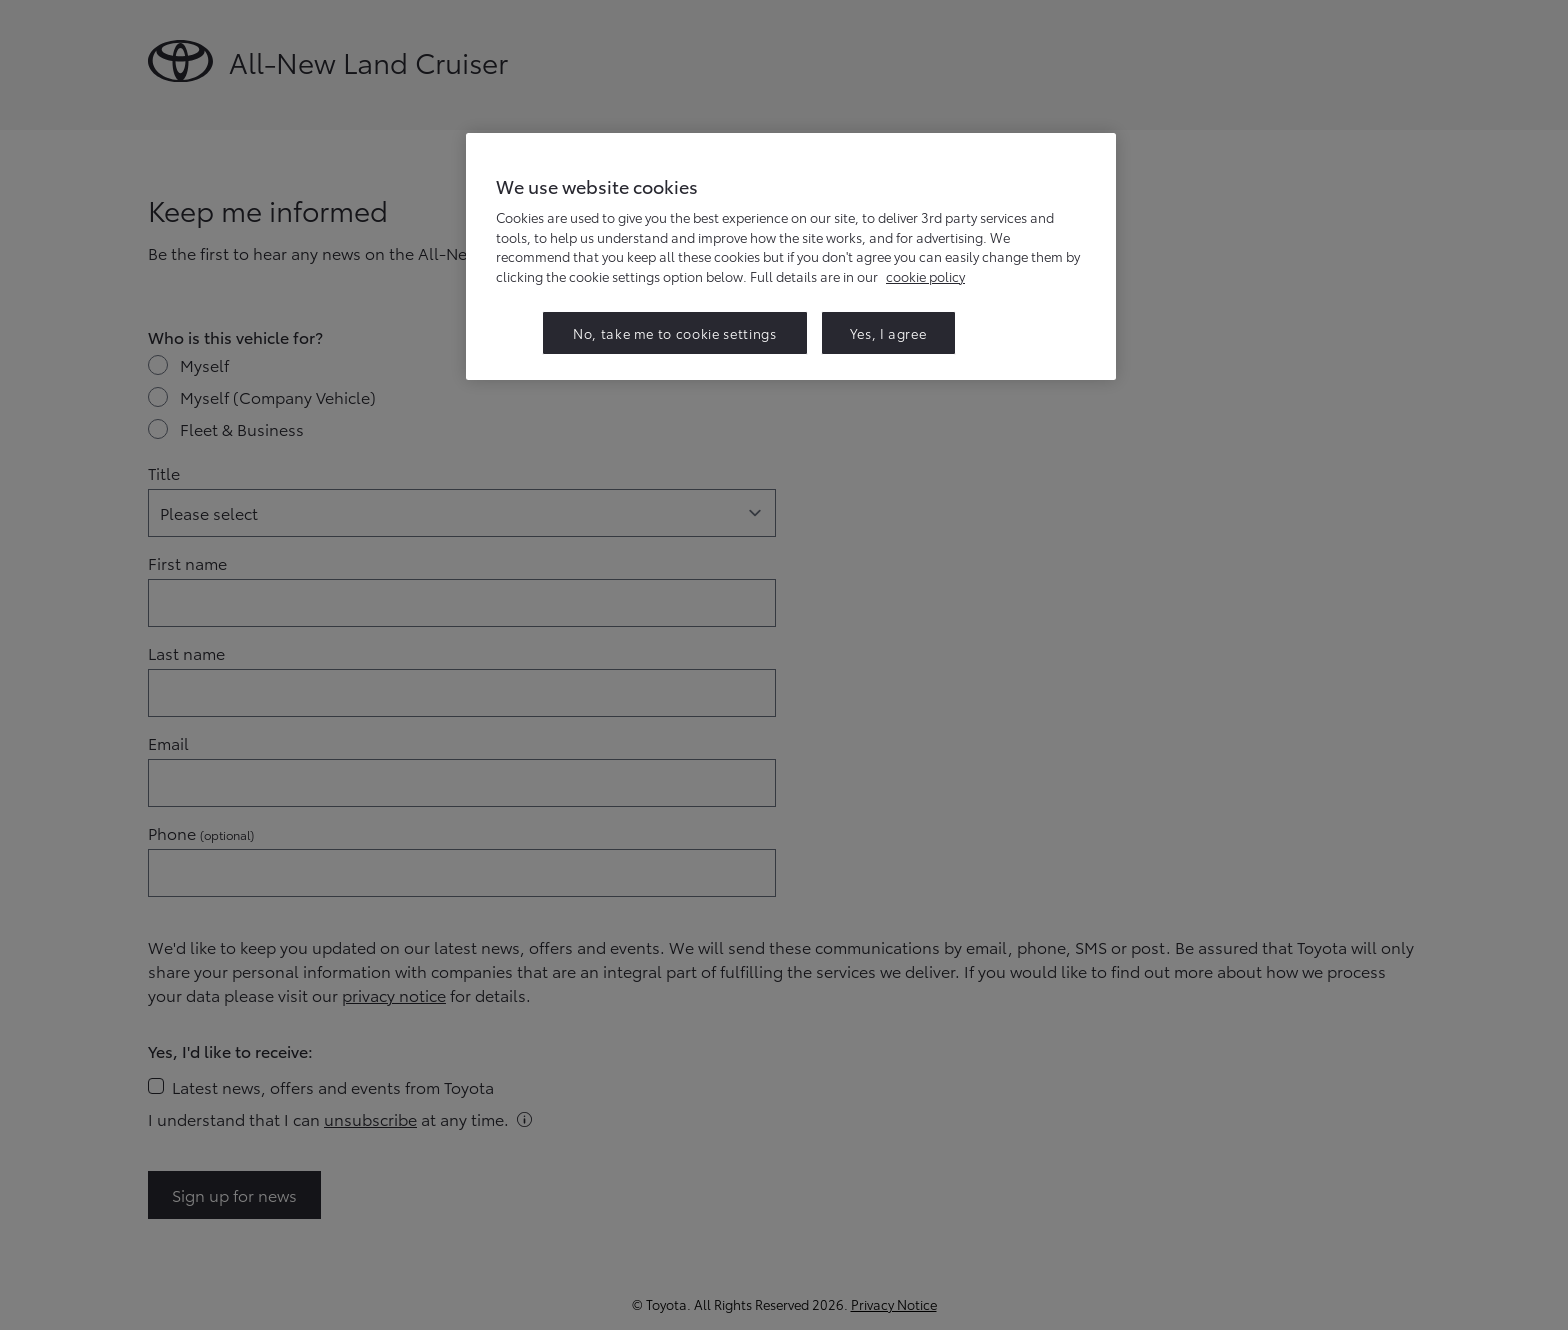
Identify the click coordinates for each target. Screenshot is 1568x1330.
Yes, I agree (888, 333)
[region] (791, 256)
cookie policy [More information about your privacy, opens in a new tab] (925, 276)
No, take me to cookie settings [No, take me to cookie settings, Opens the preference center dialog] (675, 333)
